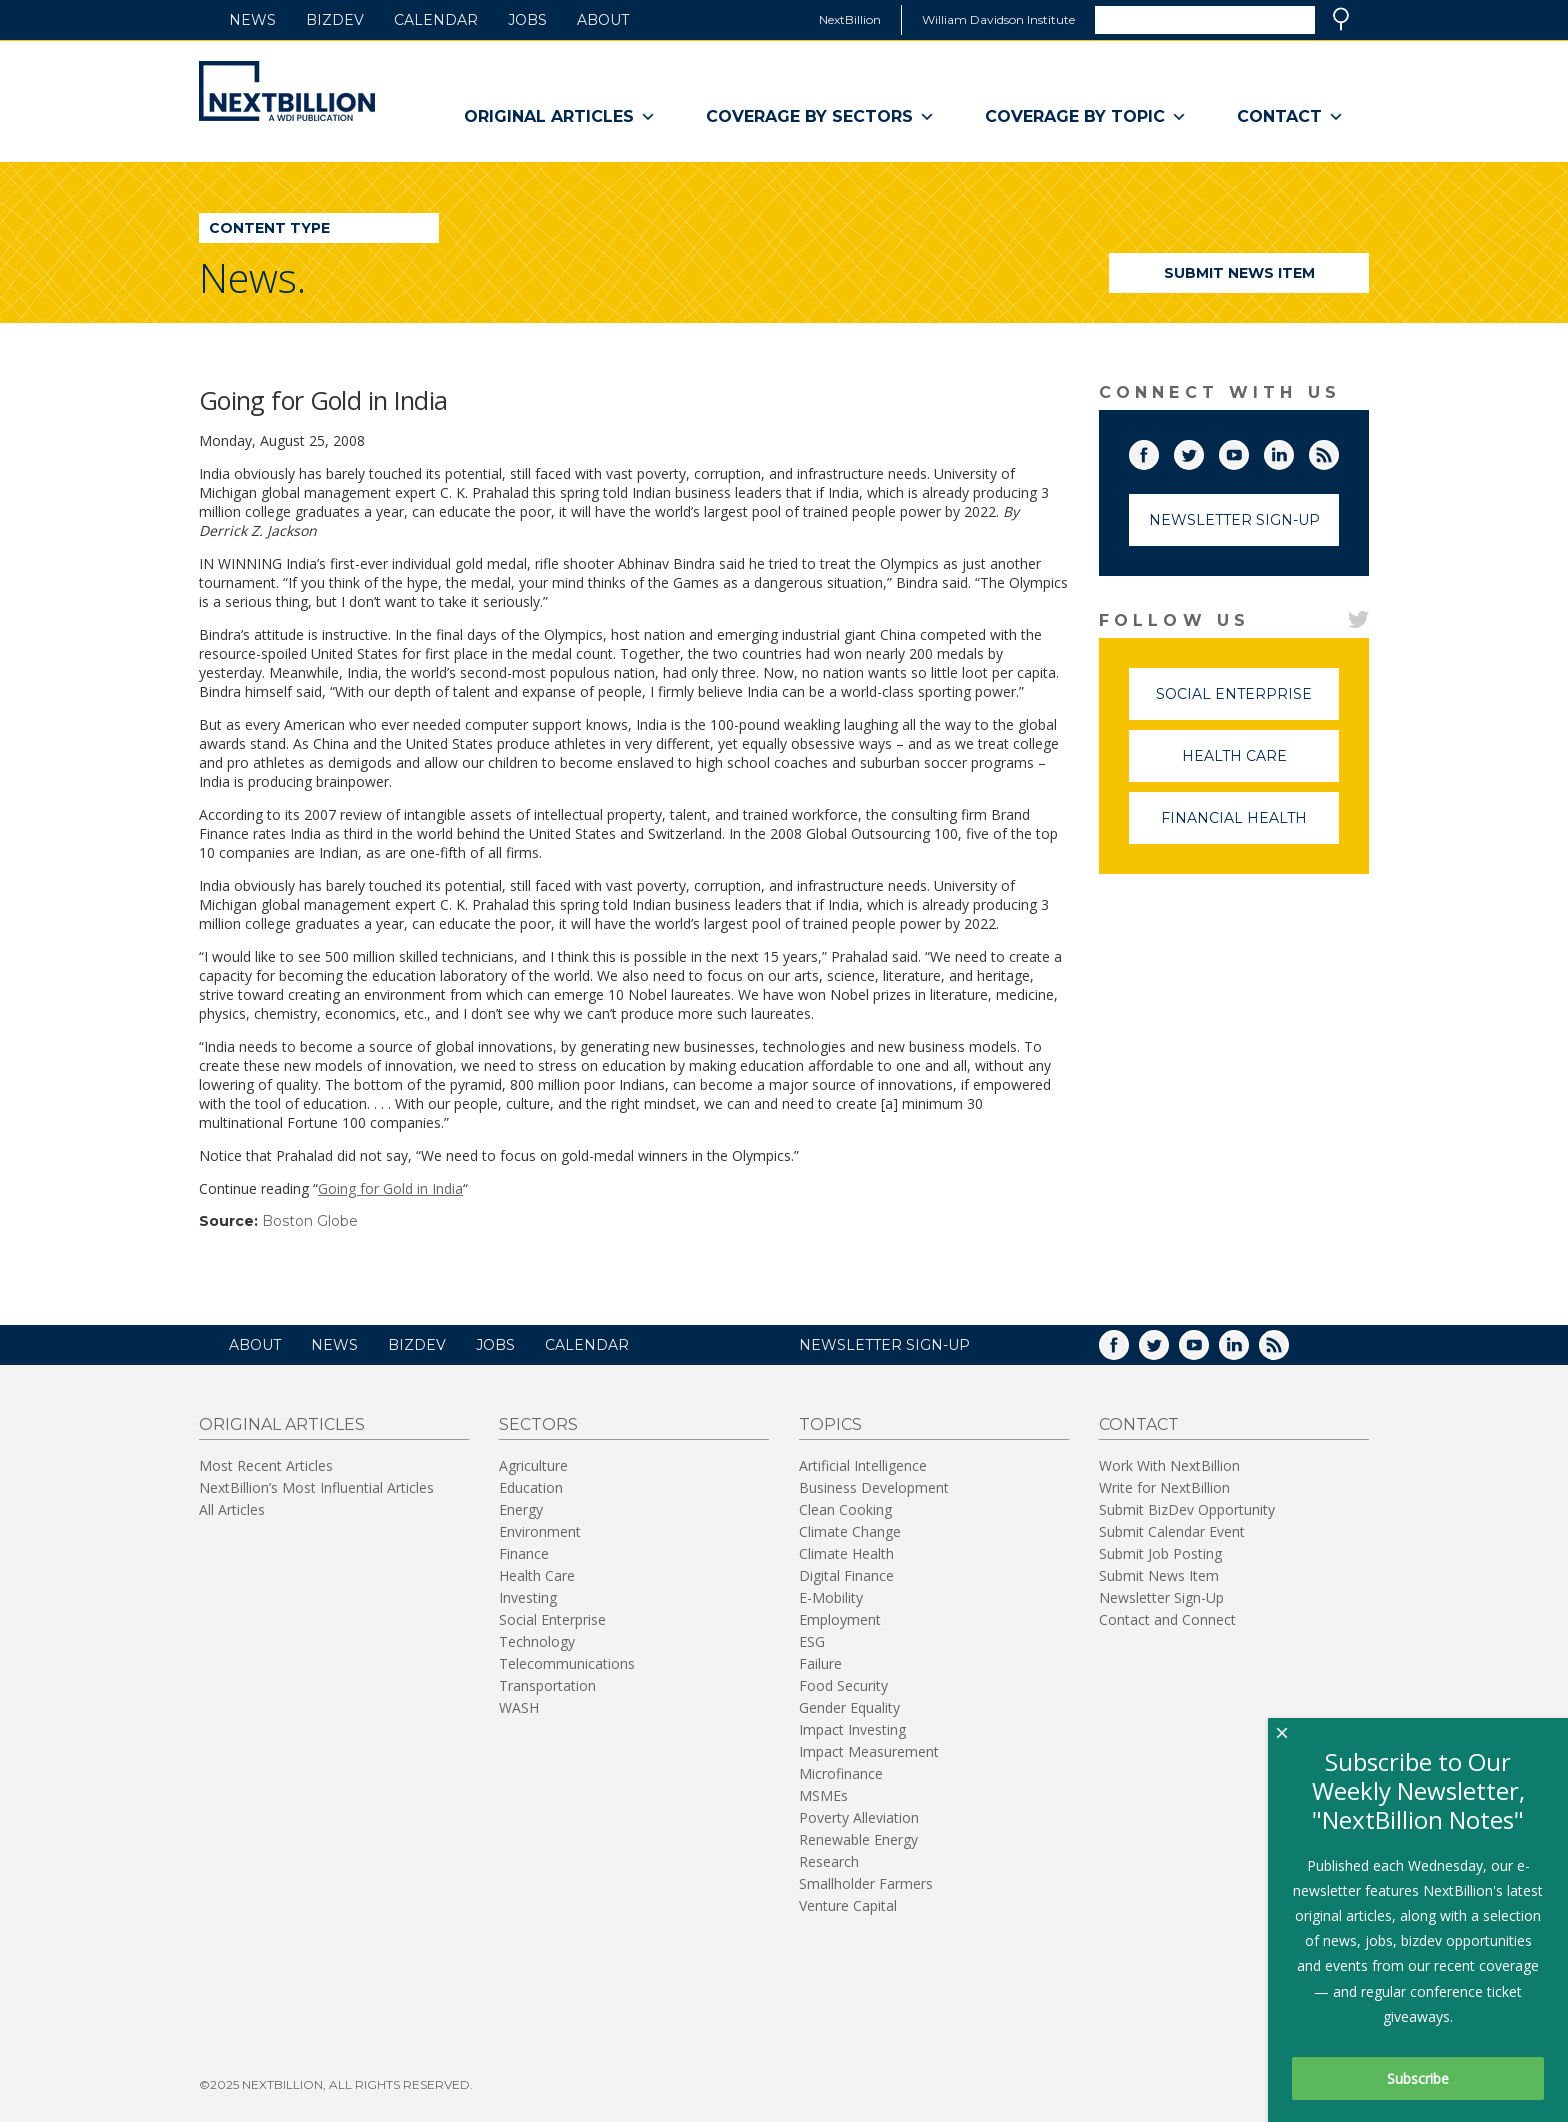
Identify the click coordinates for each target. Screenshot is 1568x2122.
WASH (519, 1707)
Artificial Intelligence (863, 1465)
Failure (820, 1663)
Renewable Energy (858, 1839)
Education (531, 1487)
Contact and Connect (1167, 1619)
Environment (540, 1531)
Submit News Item (1239, 273)
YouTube (1248, 451)
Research (829, 1861)
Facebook (1158, 451)
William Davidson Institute (998, 19)
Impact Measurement (869, 1751)
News (252, 20)
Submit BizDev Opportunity (1187, 1509)
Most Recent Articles (266, 1465)
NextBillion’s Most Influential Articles (316, 1487)
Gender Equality (849, 1707)
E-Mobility (831, 1597)
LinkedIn (1293, 451)
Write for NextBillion (1164, 1487)
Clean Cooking (845, 1509)
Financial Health (1250, 826)
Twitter (1203, 451)
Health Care (1261, 764)
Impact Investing (852, 1729)
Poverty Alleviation (859, 1817)
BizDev (335, 20)
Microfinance (841, 1773)
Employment (840, 1619)
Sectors (538, 1424)
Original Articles (560, 117)
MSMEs (823, 1795)
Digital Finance (846, 1575)
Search (1341, 19)
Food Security (843, 1685)
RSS (1338, 451)
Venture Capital (848, 1905)
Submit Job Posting (1160, 1553)
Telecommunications (567, 1663)
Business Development (874, 1487)
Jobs (527, 20)
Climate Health (846, 1553)
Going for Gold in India (390, 1188)
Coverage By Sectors (820, 117)
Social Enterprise (1247, 702)
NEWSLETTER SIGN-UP (884, 1345)
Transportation (547, 1685)
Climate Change (850, 1531)
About (603, 20)
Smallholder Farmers (866, 1883)
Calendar (436, 20)
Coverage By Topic (1086, 117)
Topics (830, 1424)
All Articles (232, 1509)
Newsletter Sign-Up (1234, 520)
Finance (524, 1553)
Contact (1290, 117)
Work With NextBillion (1169, 1465)
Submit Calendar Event (1172, 1531)
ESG (812, 1641)
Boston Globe (310, 1221)
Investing (528, 1597)
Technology (537, 1641)
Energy (521, 1509)
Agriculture (533, 1465)
